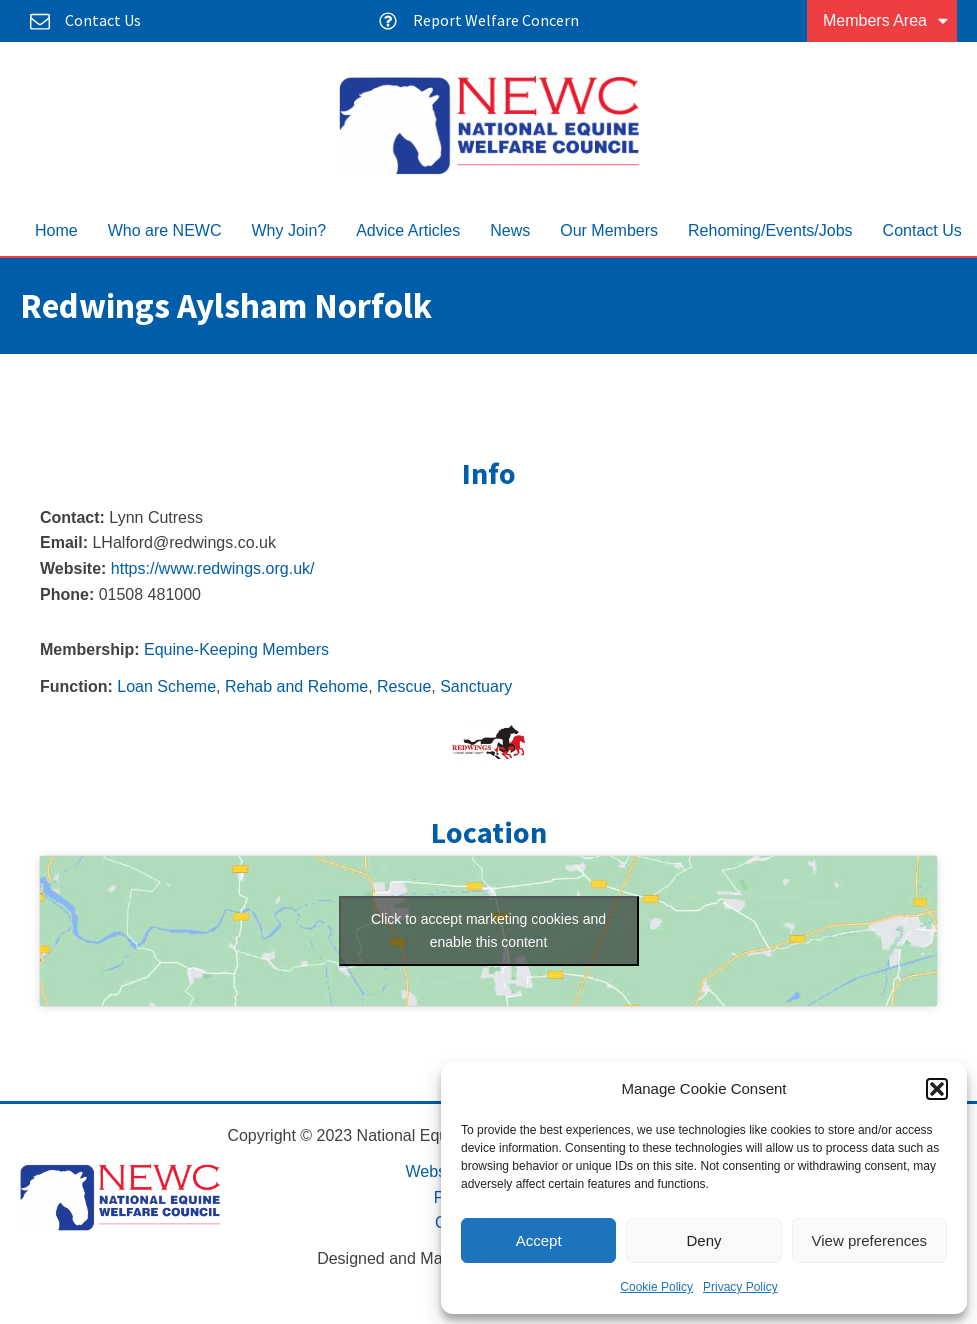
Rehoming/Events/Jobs (770, 230)
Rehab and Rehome (296, 686)
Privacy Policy (740, 1287)
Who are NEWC (165, 230)
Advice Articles (408, 230)
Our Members (609, 230)
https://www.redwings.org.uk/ (213, 568)
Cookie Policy (656, 1287)
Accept (539, 1240)
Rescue (404, 686)
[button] (937, 1089)
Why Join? (288, 230)
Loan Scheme (166, 686)
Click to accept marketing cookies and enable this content (488, 930)
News (510, 230)
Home (56, 230)
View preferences (870, 1240)
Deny (703, 1240)
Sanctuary (476, 686)
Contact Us (922, 230)
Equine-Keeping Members (236, 649)
